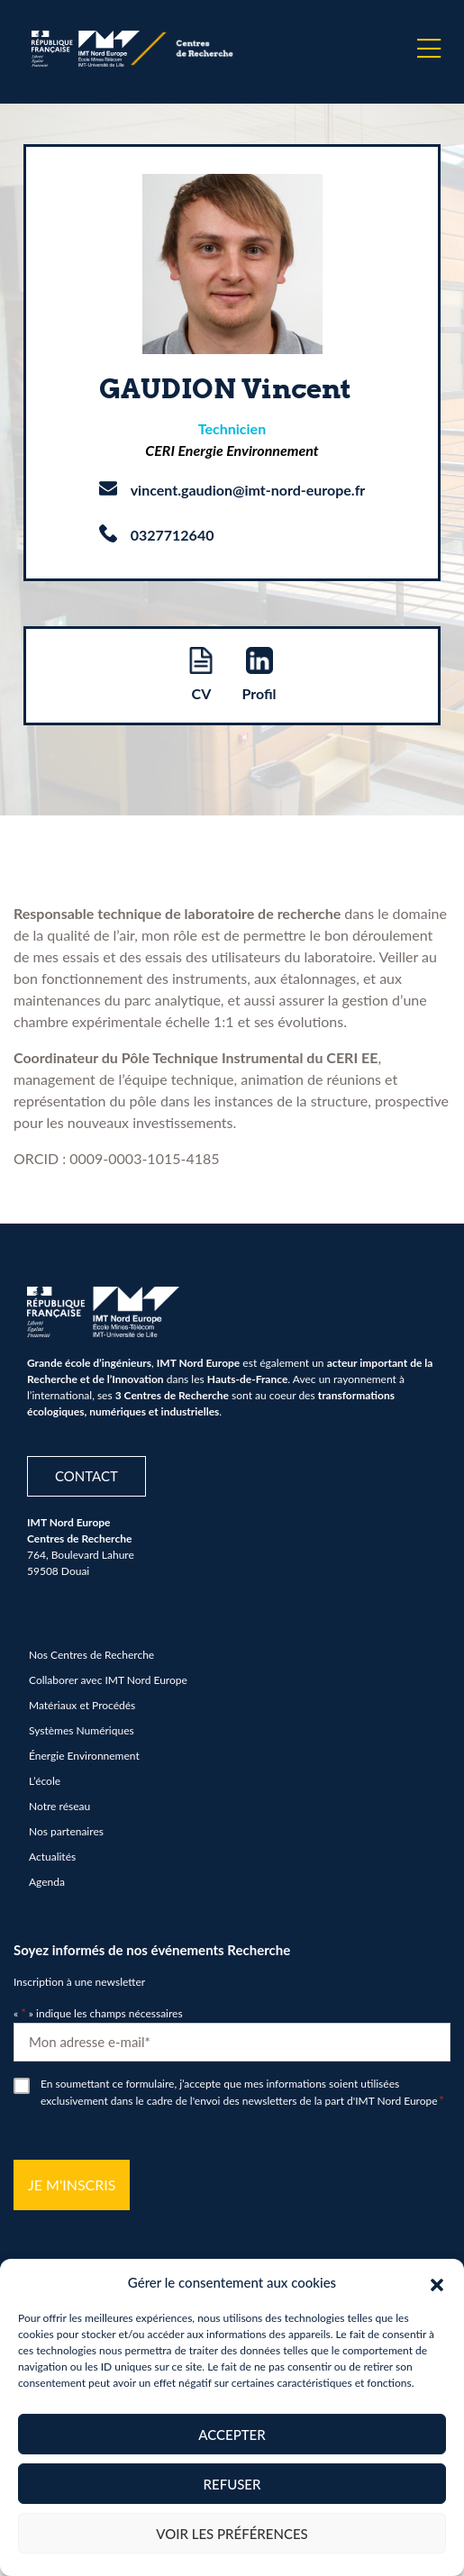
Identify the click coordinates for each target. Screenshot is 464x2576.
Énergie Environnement (84, 1755)
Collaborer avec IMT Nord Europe (108, 1680)
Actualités (52, 1856)
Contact (86, 1476)
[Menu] (429, 48)
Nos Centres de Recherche (91, 1654)
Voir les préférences (232, 2534)
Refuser (232, 2484)
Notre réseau (59, 1806)
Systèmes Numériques (81, 1730)
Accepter (231, 2434)
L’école (44, 1781)
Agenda (47, 1882)
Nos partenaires (66, 1831)
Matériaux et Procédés (82, 1705)
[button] (437, 2282)
